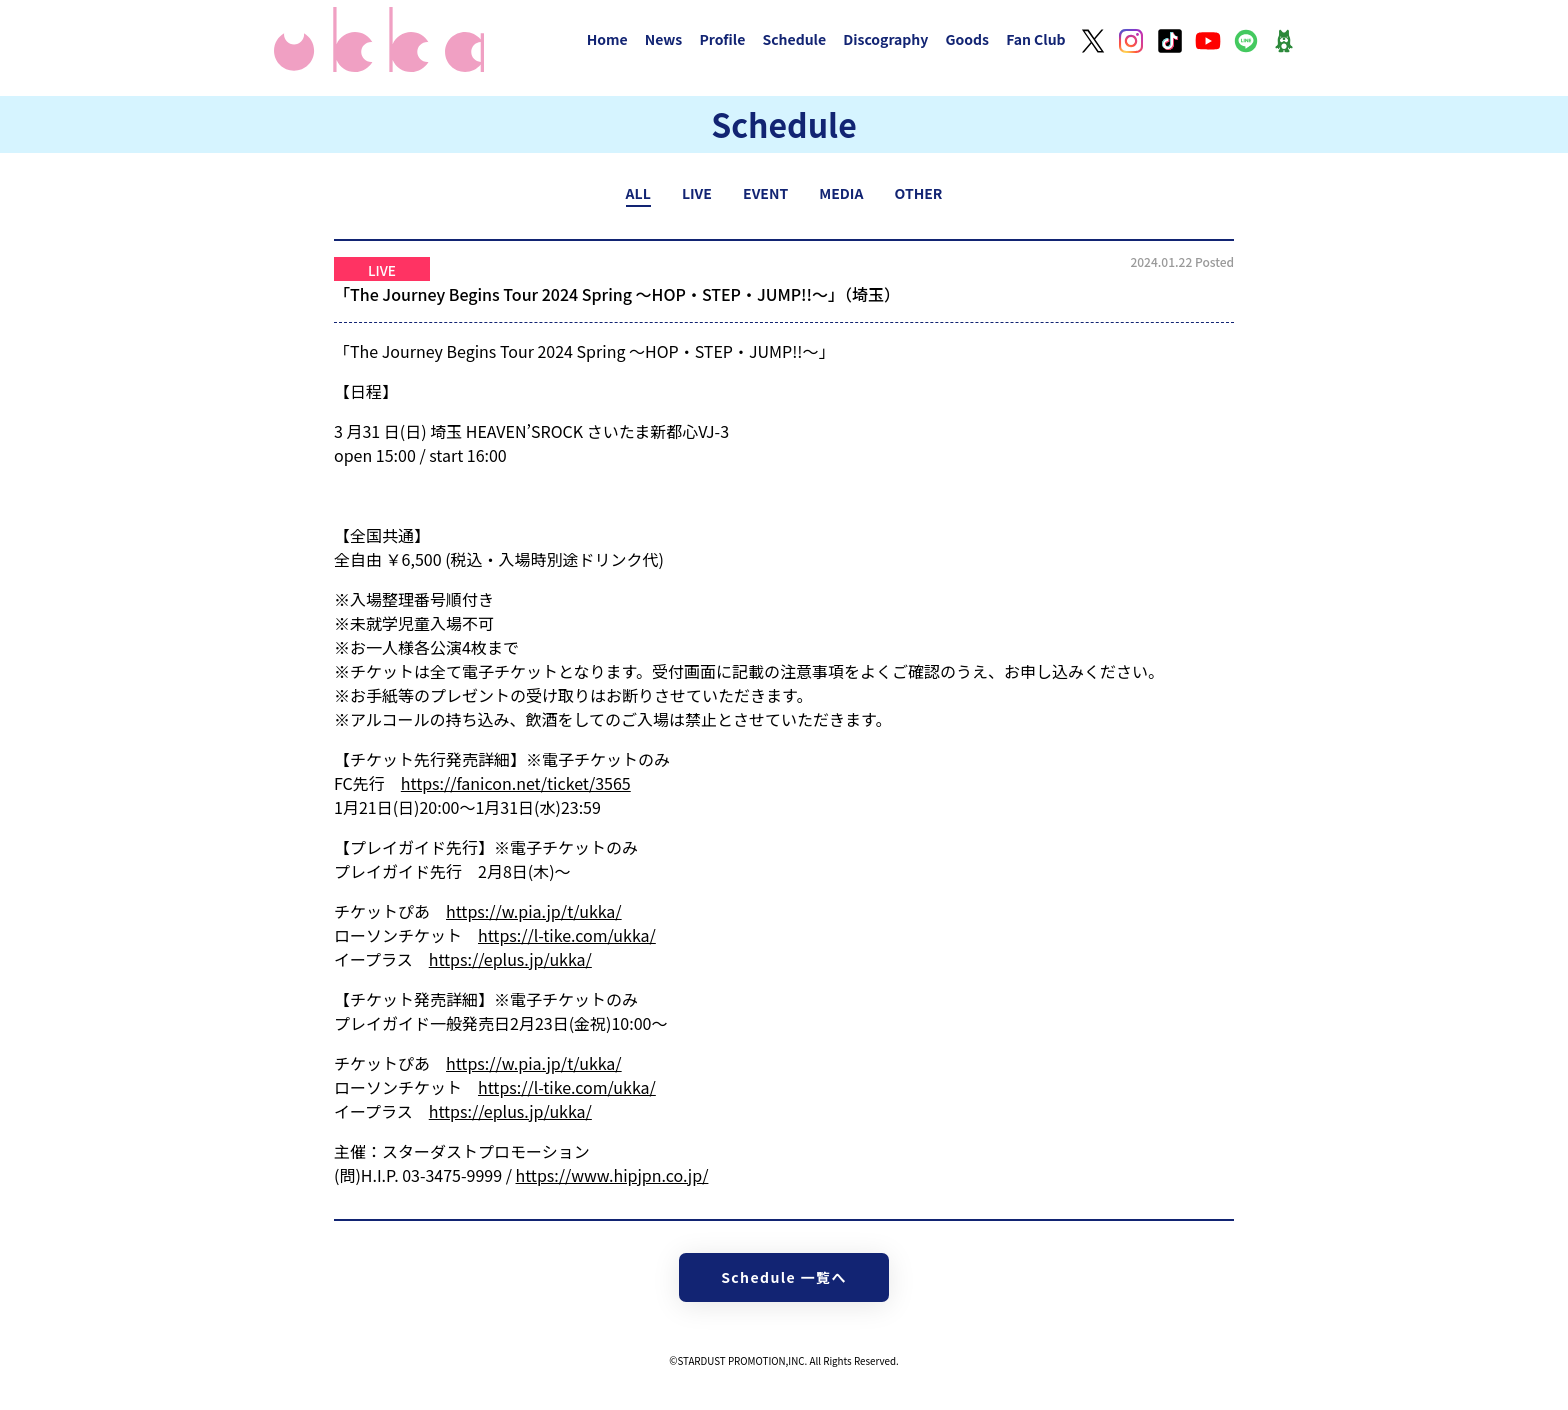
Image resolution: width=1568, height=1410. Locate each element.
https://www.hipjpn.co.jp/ (612, 1175)
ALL (638, 193)
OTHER (919, 193)
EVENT (765, 193)
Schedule (794, 39)
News (664, 39)
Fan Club (1036, 39)
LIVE (697, 193)
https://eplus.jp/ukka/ (510, 959)
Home (607, 39)
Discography (885, 39)
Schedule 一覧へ (784, 1277)
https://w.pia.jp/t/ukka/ (534, 911)
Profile (722, 39)
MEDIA (841, 193)
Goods (967, 39)
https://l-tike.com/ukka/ (567, 935)
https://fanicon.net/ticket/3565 (516, 783)
